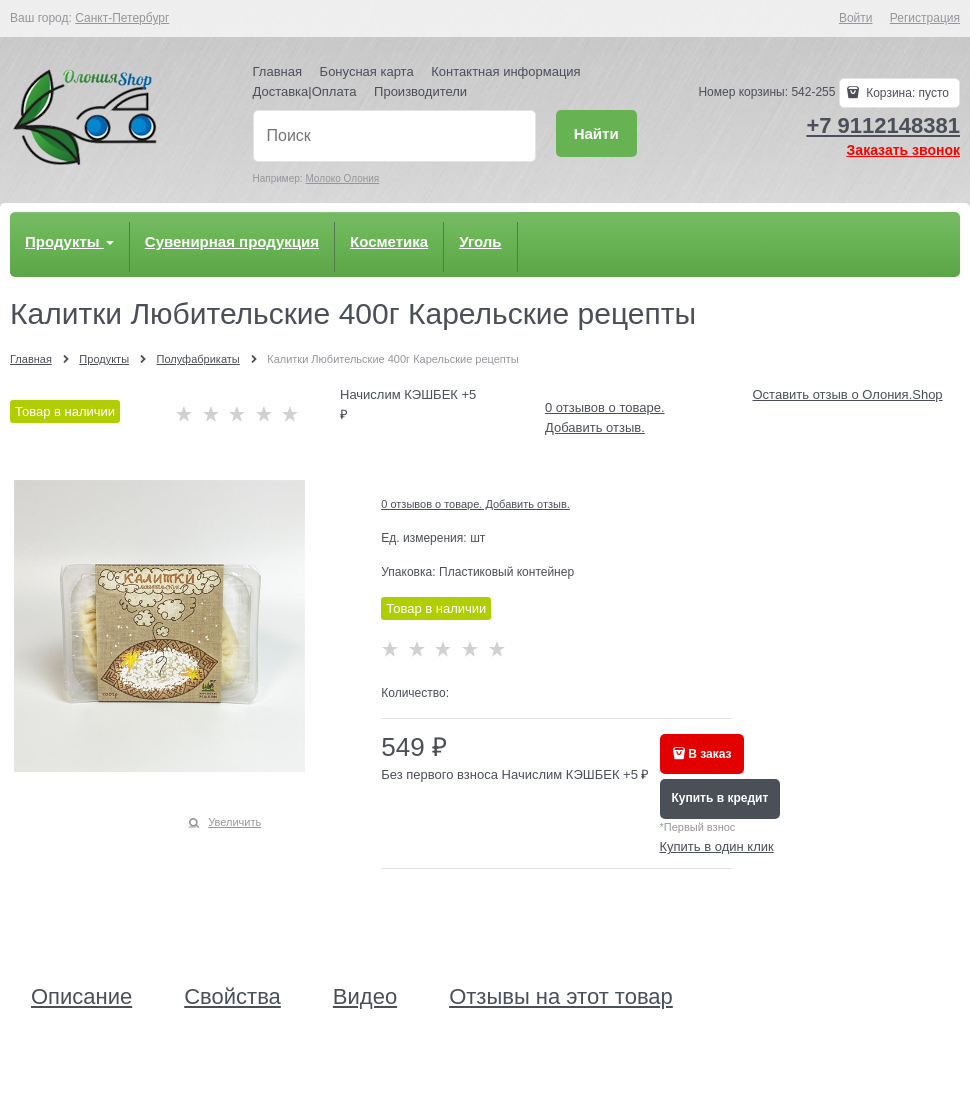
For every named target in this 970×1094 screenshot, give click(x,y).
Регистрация (925, 18)
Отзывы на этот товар (561, 997)
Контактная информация (505, 71)
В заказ (709, 754)
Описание (81, 997)
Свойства (232, 997)
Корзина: (906, 93)
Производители (420, 91)
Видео (365, 997)
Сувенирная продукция (232, 241)
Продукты (69, 241)
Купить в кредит (720, 798)
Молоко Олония (342, 178)
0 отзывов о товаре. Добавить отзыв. (475, 504)
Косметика (389, 241)
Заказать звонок (903, 150)
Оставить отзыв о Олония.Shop (848, 394)
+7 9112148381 (883, 125)
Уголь (480, 241)
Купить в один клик (717, 846)
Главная (277, 71)
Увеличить (234, 822)
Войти (856, 18)
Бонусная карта (367, 71)
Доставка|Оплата (305, 91)
